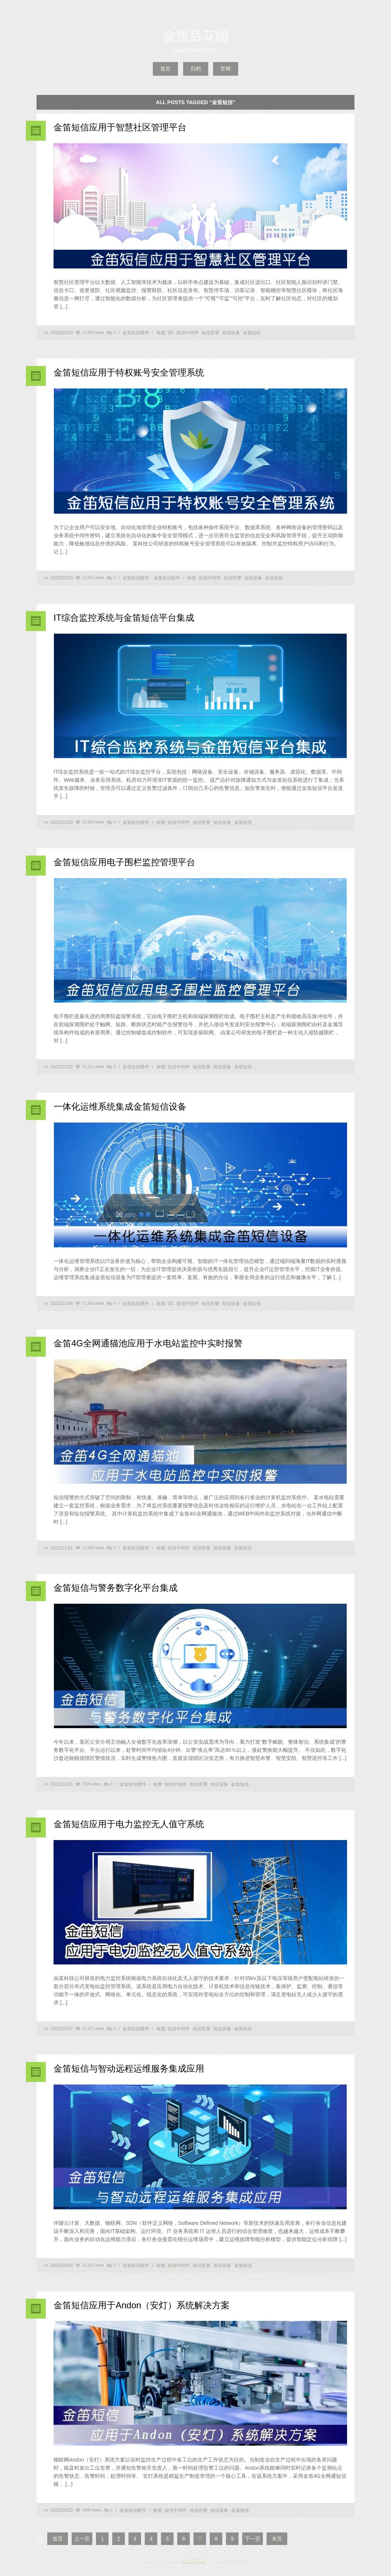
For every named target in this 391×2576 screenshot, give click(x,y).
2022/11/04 (62, 1303)
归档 (196, 69)
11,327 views (93, 2029)
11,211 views (93, 1067)
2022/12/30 (62, 822)
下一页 (252, 2539)
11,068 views (93, 1548)
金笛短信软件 (167, 577)
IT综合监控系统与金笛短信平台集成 (124, 618)
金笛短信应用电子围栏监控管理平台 (124, 862)
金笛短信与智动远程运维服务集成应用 (129, 2068)
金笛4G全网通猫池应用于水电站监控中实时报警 (148, 1343)
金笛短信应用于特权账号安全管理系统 (129, 372)
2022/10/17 (62, 2028)
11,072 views (93, 578)
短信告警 (210, 332)
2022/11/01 (62, 1548)
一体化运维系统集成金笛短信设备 (120, 1106)
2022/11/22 (62, 1066)
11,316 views (93, 1303)
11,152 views (93, 2265)
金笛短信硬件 (136, 332)
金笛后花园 (195, 36)
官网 (225, 69)
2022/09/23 (62, 2510)
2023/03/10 (62, 332)
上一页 (82, 2539)
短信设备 (231, 332)
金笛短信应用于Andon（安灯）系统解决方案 (142, 2305)
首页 (165, 69)
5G (171, 332)
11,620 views (93, 822)
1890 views (91, 2510)
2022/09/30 (62, 2265)
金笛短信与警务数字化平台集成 (116, 1588)
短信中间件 (187, 332)
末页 (277, 2539)
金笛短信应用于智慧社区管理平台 (120, 127)
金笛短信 (252, 332)
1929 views (91, 1784)
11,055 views (93, 332)
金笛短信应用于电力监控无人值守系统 (129, 1824)
